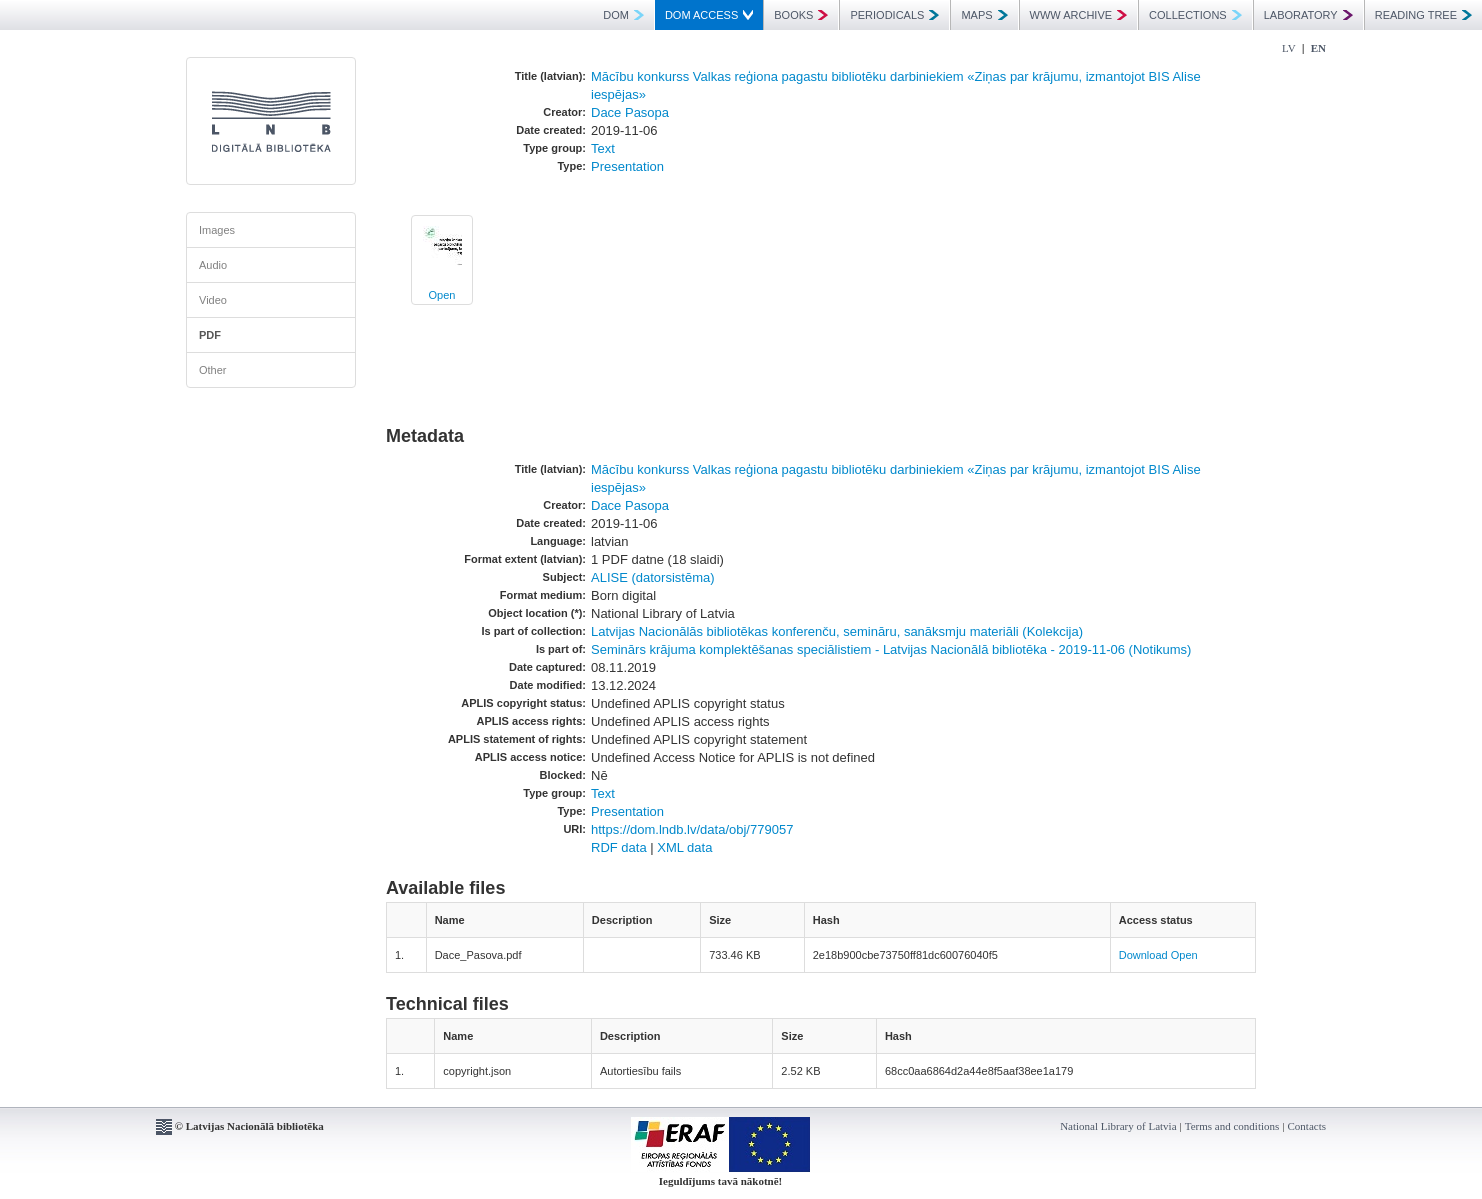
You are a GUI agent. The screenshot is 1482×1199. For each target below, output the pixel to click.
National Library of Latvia (1118, 1126)
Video (213, 300)
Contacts (1307, 1126)
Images (217, 230)
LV (1289, 48)
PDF (210, 335)
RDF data (619, 847)
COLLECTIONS (1195, 15)
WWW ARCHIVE (1079, 15)
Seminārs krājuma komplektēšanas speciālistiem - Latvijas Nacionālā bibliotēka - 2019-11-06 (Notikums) (891, 649)
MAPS (984, 15)
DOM (623, 15)
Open (442, 295)
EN (1318, 48)
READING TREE (1423, 15)
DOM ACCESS (709, 15)
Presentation (627, 166)
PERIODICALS (894, 15)
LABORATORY (1308, 15)
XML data (684, 847)
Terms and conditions (1232, 1126)
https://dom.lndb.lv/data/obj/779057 (692, 829)
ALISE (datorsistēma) (653, 577)
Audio (213, 265)
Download (1143, 955)
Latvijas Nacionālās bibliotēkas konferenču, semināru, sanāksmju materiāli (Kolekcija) (837, 631)
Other (213, 370)
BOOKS (801, 15)
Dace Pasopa (630, 112)
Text (603, 148)
